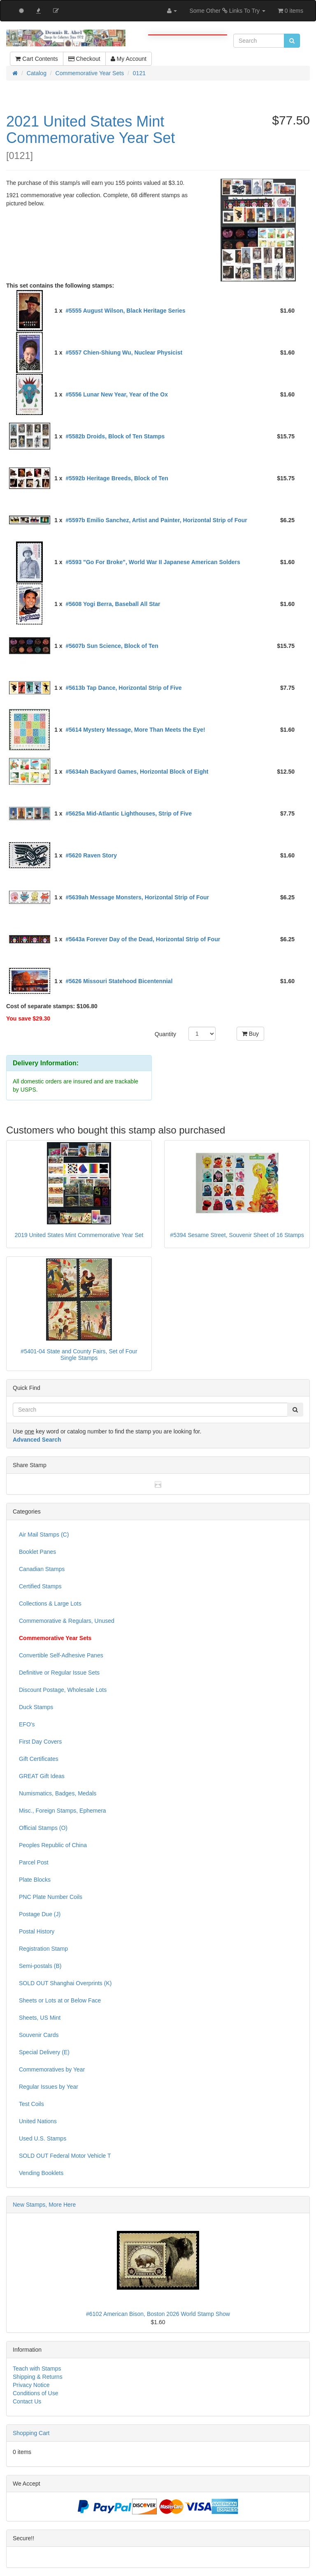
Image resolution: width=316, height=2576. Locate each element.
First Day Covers (40, 1741)
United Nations (38, 2121)
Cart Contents (36, 58)
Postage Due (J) (39, 1914)
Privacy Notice (31, 2385)
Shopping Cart (31, 2433)
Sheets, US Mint (39, 2017)
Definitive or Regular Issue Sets (59, 1672)
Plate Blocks (35, 1879)
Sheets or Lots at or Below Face (60, 2000)
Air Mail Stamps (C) (44, 1534)
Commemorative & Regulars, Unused (66, 1620)
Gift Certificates (38, 1759)
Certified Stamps (40, 1586)
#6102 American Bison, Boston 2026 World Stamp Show (158, 2314)
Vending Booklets (41, 2173)
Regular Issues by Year (48, 2086)
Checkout (84, 58)
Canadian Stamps (42, 1569)
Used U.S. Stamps (42, 2138)
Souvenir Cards (39, 2035)
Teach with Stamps (37, 2368)
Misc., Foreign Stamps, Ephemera (62, 1810)
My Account (128, 58)
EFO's (27, 1724)
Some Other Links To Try (227, 10)
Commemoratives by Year (52, 2069)
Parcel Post (34, 1862)
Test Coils (31, 2104)
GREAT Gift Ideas (42, 1776)
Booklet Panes (37, 1551)
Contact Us (27, 2401)
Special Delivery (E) (44, 2052)
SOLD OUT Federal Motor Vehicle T (65, 2155)
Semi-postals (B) (40, 1966)
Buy (250, 1033)
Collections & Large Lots (50, 1603)
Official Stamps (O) (43, 1828)
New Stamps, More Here (44, 2204)
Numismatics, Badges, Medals (57, 1793)
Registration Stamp (43, 1948)
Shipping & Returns (38, 2376)
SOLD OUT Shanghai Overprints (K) (65, 1983)
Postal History (36, 1931)
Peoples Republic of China (53, 1845)
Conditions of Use (35, 2393)
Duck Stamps (36, 1707)
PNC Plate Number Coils (50, 1897)
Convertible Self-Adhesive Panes (61, 1655)
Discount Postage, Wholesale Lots (63, 1690)
